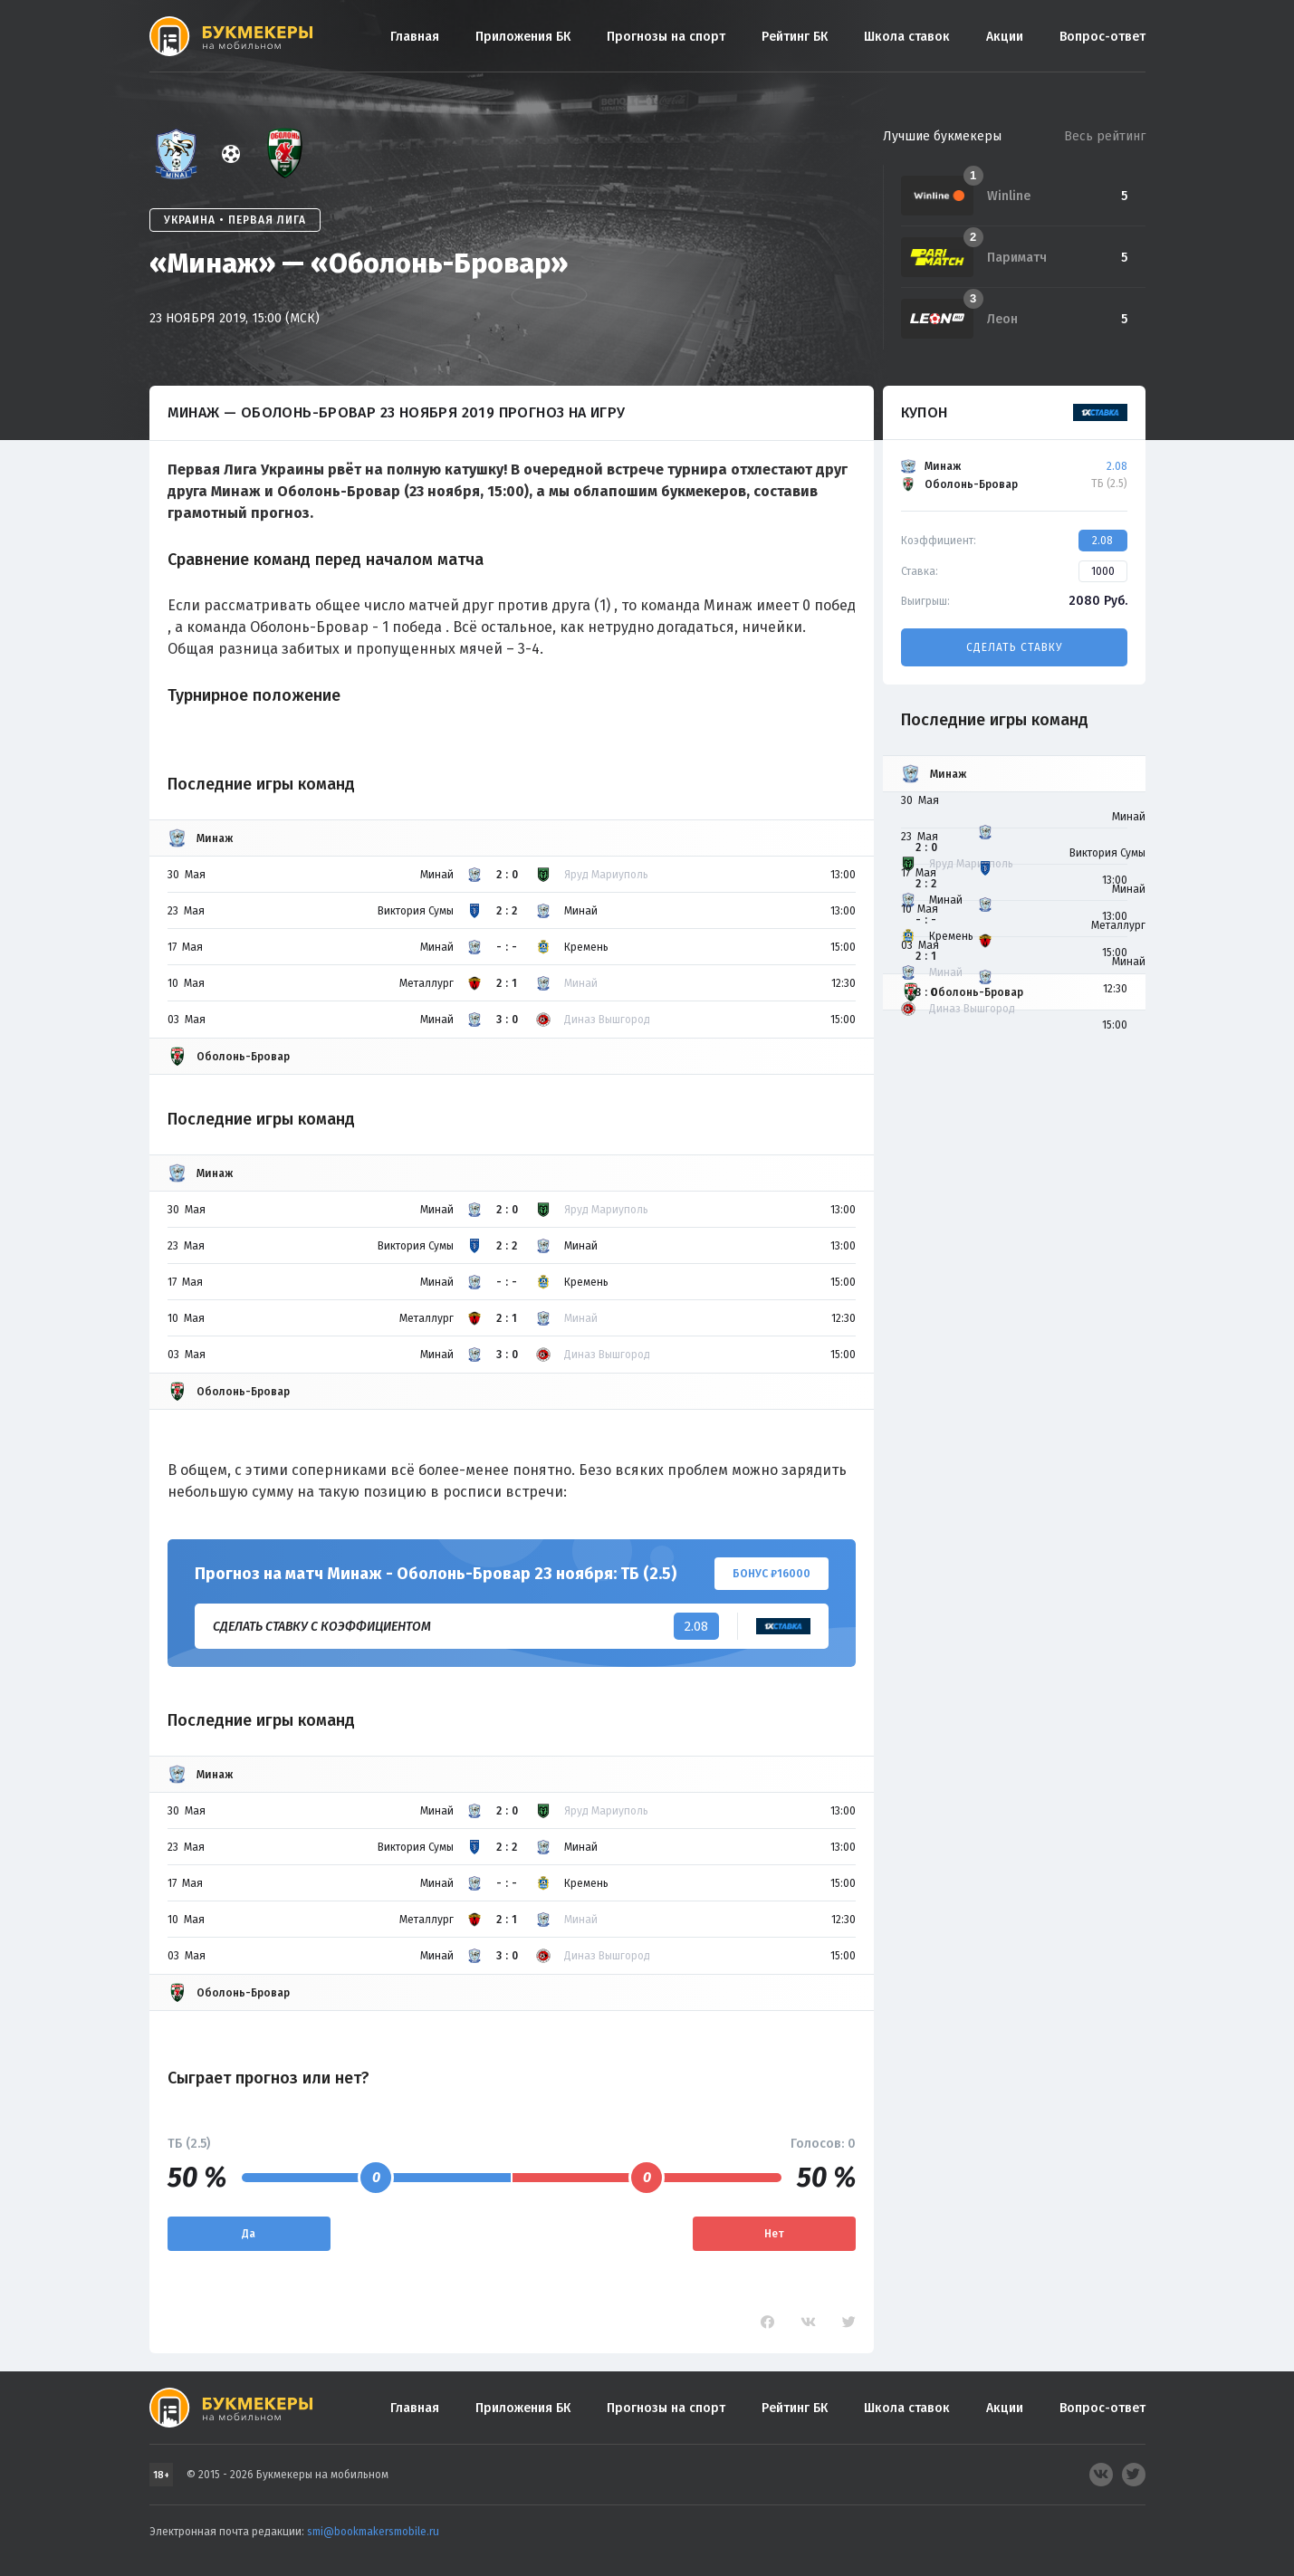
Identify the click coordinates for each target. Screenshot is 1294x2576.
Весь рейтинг (1104, 136)
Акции (1004, 36)
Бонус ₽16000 (771, 1573)
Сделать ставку (1014, 647)
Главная (414, 36)
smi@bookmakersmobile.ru (373, 2531)
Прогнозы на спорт (666, 36)
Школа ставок (907, 36)
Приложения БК (522, 36)
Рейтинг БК (795, 36)
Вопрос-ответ (1102, 36)
